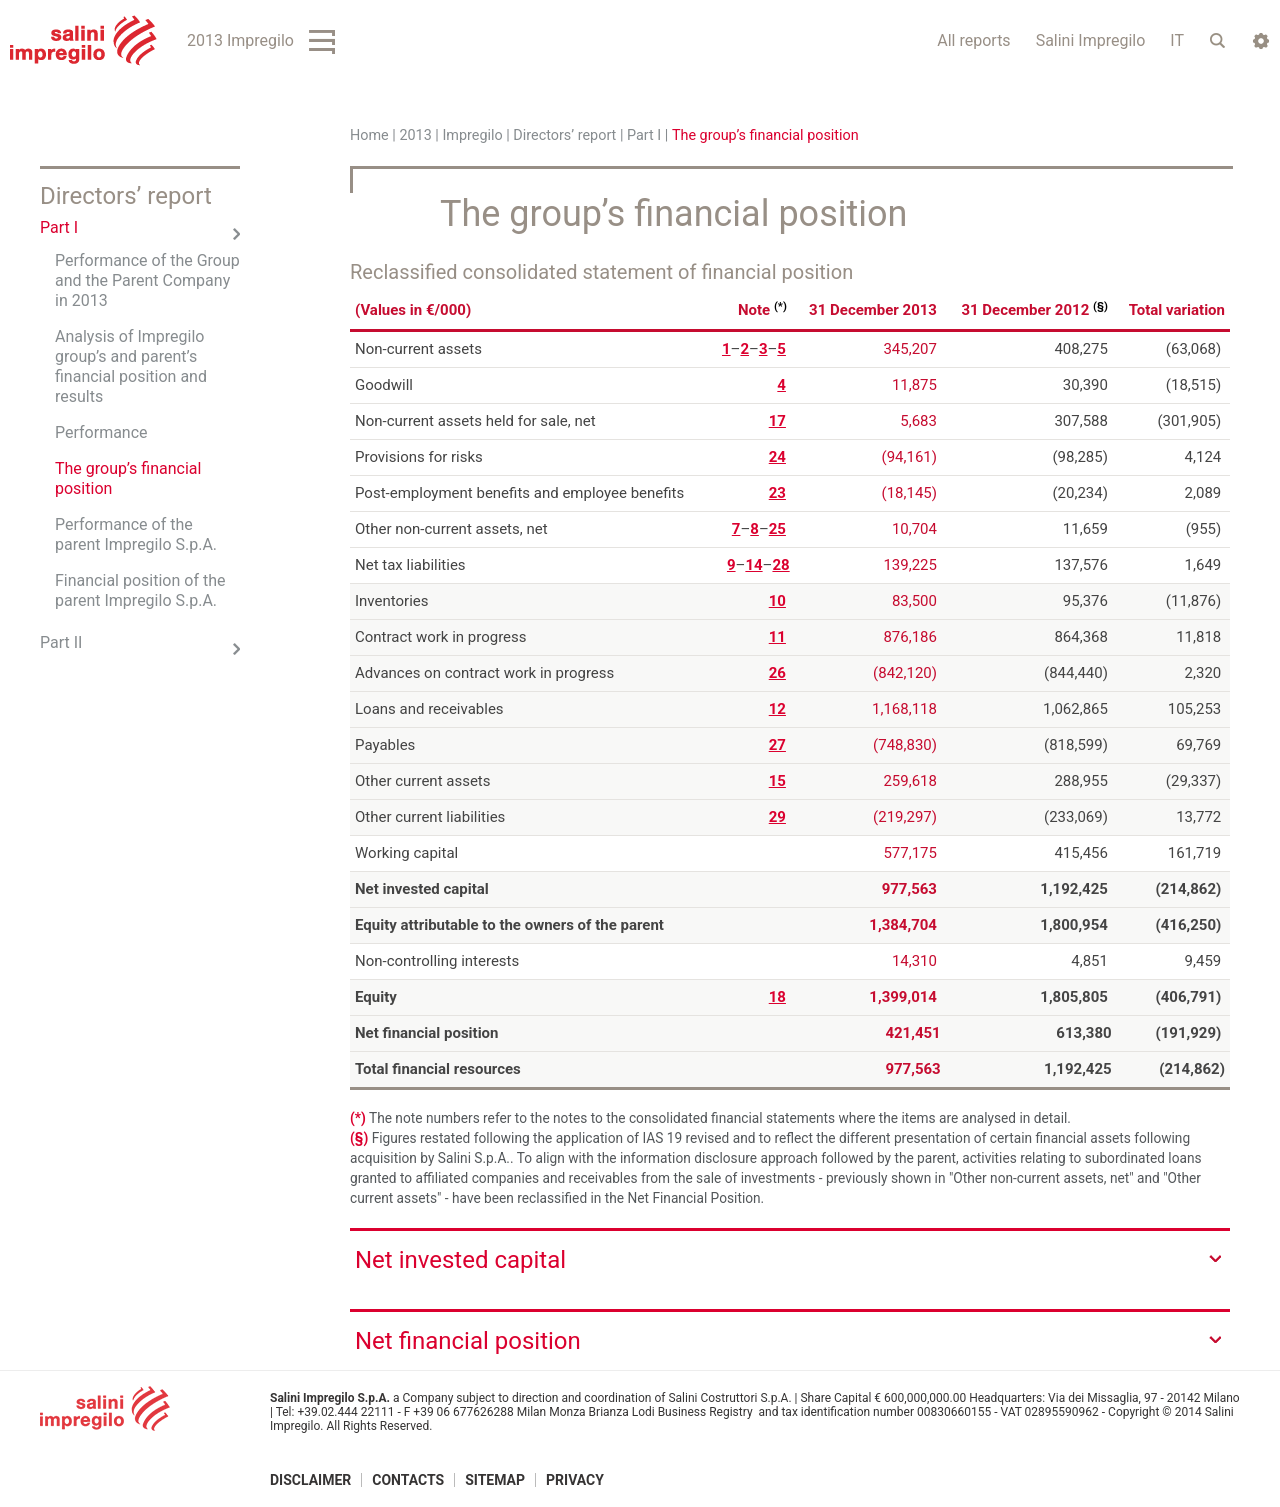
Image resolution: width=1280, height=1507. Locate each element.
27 (777, 744)
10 (777, 600)
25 (777, 528)
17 (777, 420)
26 (777, 672)
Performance (101, 432)
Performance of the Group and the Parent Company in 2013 (147, 280)
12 (777, 708)
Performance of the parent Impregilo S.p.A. (136, 534)
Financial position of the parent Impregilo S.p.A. (140, 590)
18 (777, 996)
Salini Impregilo (1091, 40)
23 (777, 492)
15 (777, 780)
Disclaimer (310, 1480)
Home (369, 135)
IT (1177, 40)
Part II (61, 642)
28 (780, 564)
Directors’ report (564, 135)
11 (777, 636)
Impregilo (472, 135)
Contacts (408, 1480)
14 (753, 564)
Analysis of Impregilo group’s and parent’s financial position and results (131, 366)
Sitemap (495, 1480)
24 (777, 456)
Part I (644, 135)
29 (777, 816)
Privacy (575, 1480)
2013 (415, 135)
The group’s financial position (128, 478)
